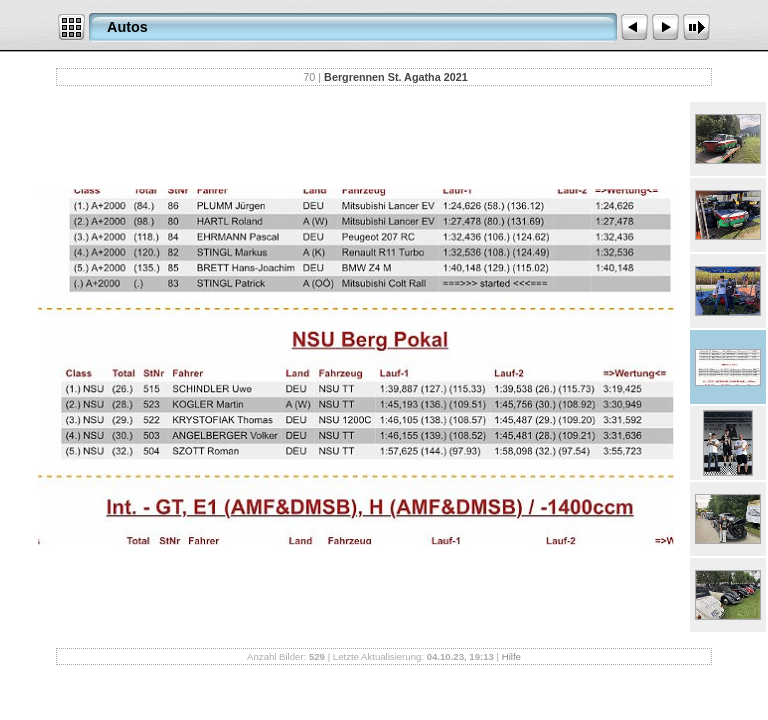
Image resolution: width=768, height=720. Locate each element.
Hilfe (511, 656)
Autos (127, 27)
